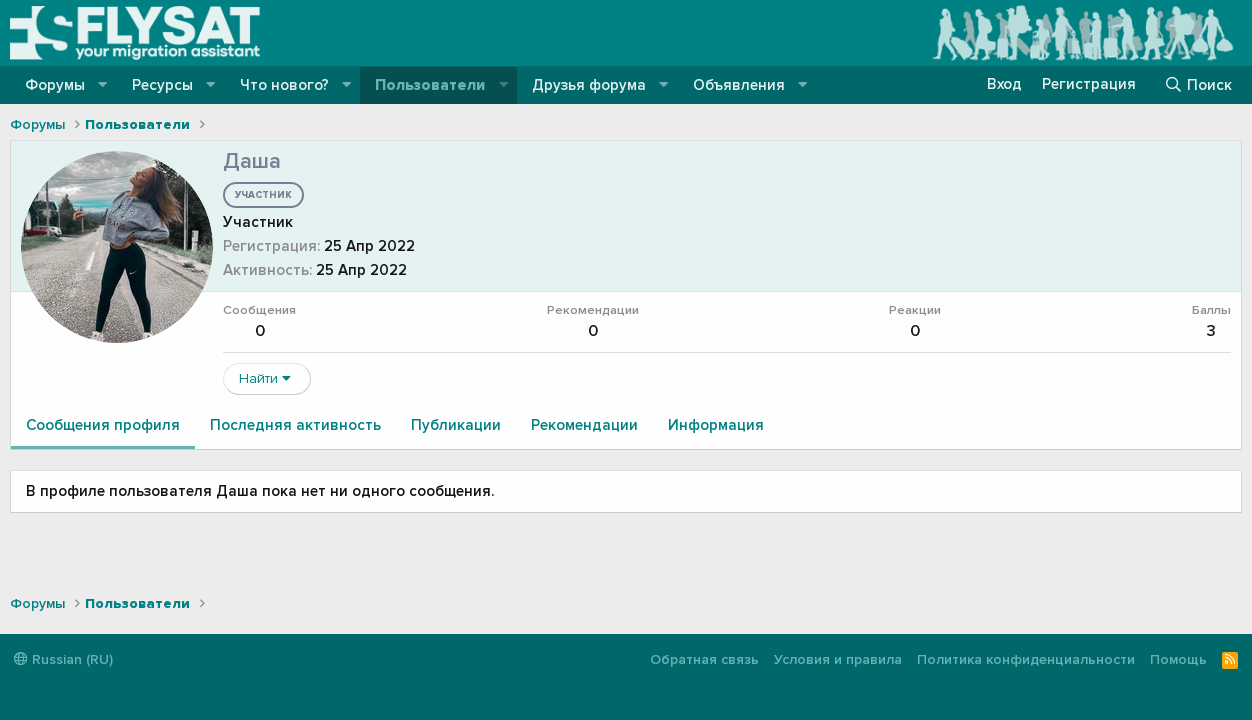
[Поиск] (1198, 85)
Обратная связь (704, 659)
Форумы (55, 85)
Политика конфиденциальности (1026, 659)
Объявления (739, 85)
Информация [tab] (716, 425)
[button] (103, 85)
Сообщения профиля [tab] (103, 425)
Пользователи (430, 85)
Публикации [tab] (456, 425)
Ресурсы (162, 85)
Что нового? (284, 85)
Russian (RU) (63, 659)
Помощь (1178, 659)
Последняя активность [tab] (295, 425)
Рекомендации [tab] (584, 425)
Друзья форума (589, 85)
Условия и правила (838, 659)
